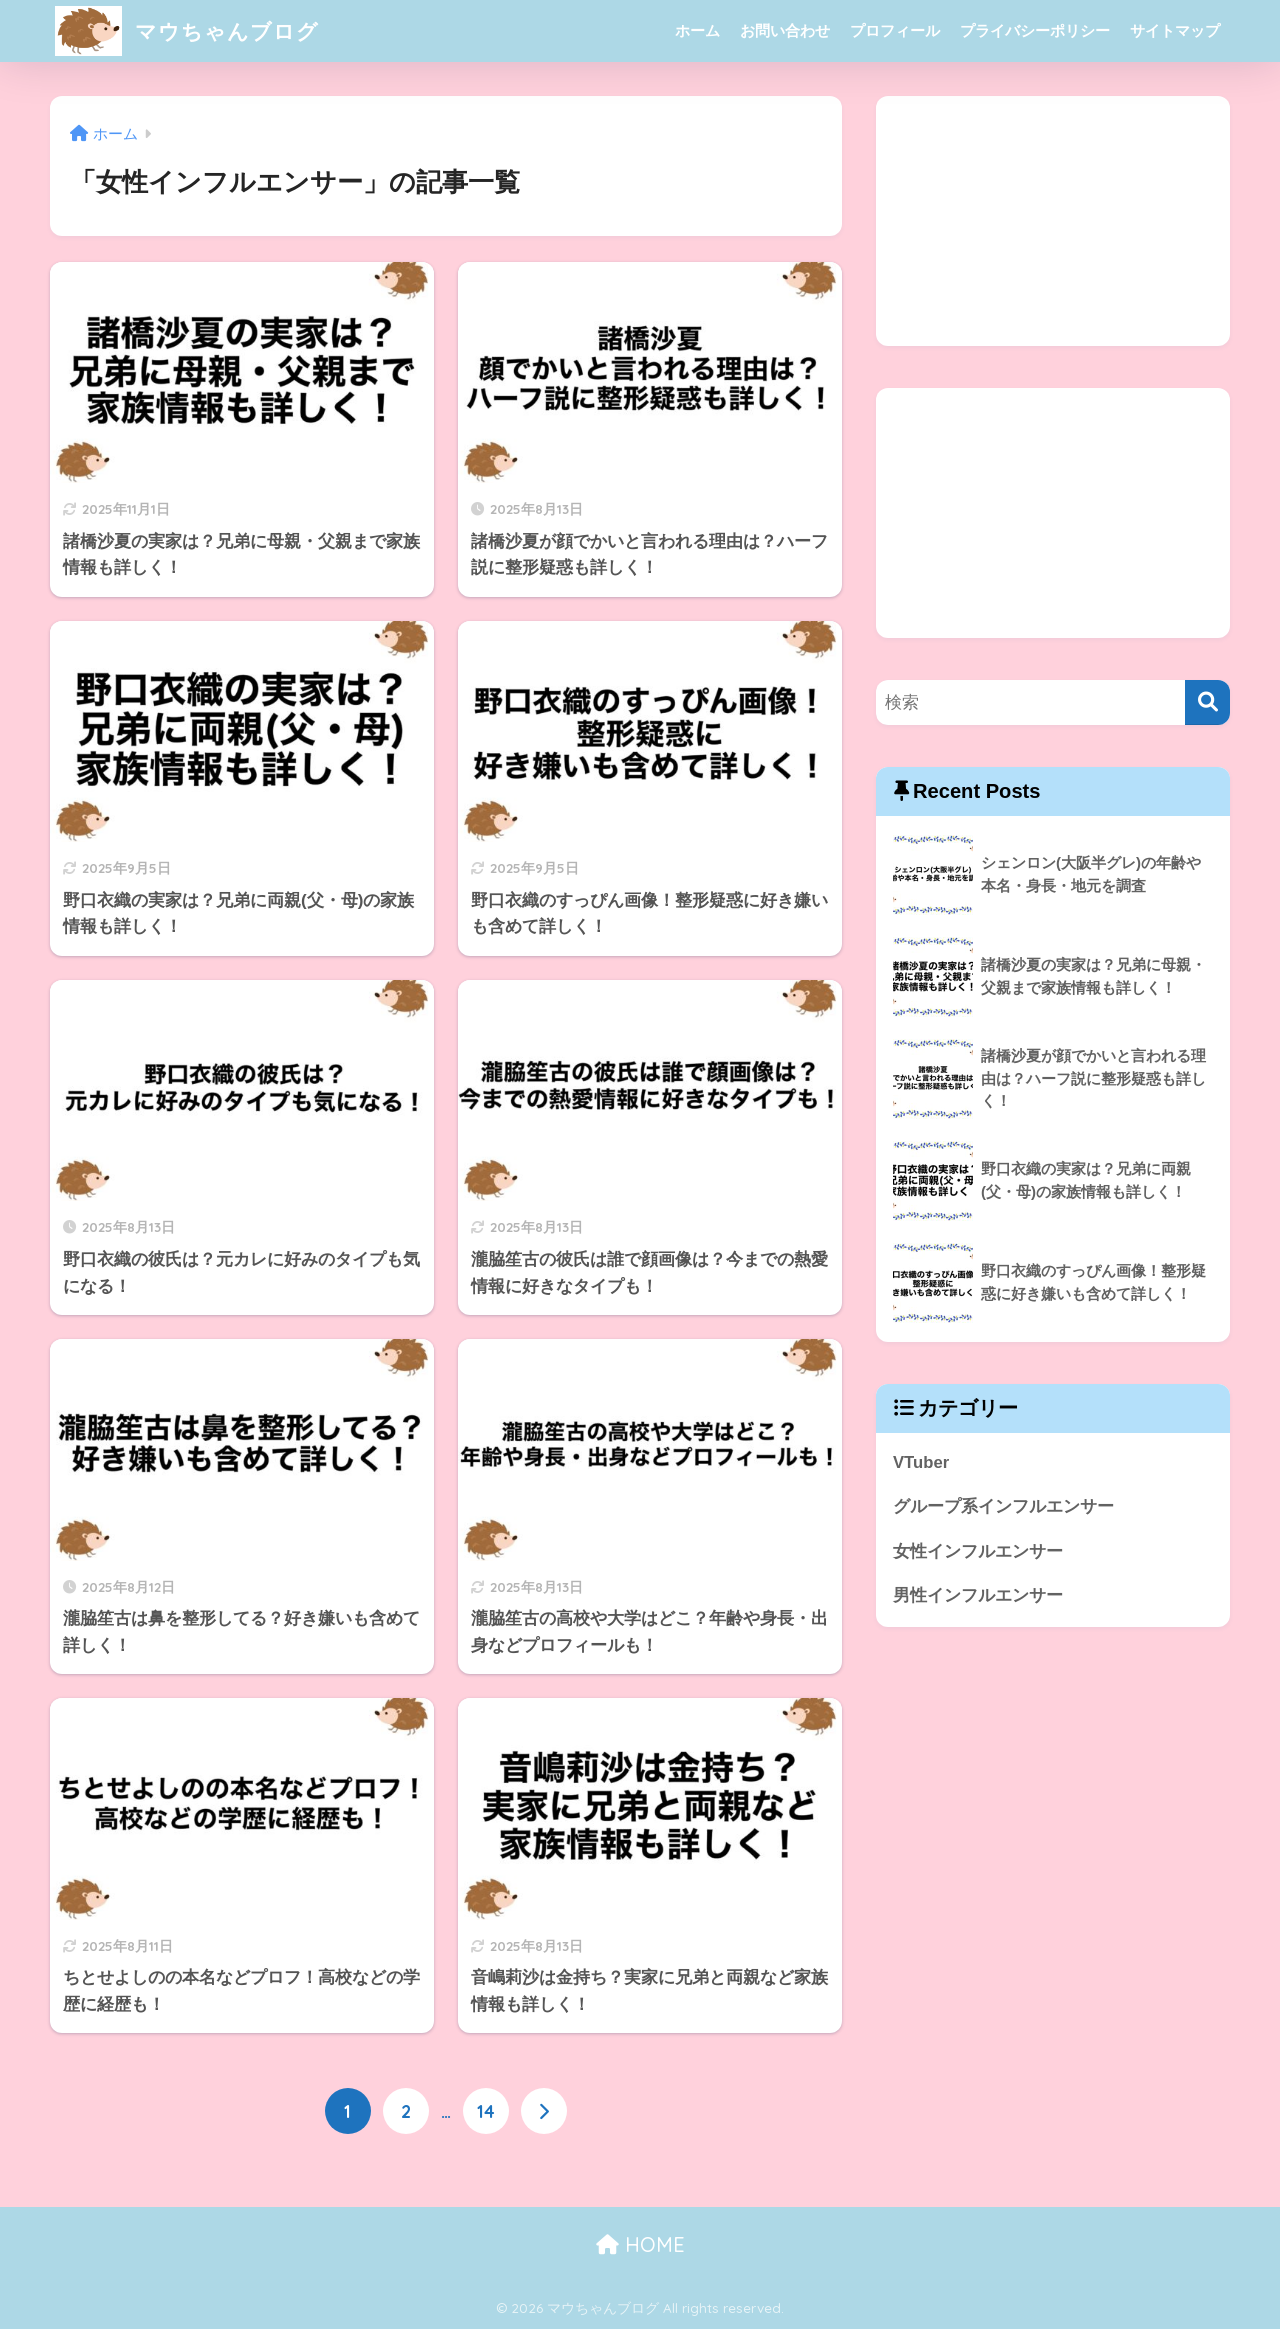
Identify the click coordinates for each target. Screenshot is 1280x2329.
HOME (640, 2244)
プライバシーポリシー (1035, 30)
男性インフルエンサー (978, 1596)
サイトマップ (1175, 30)
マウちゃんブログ (195, 30)
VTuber (921, 1462)
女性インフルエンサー (978, 1551)
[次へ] (544, 2111)
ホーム (697, 30)
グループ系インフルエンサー (1003, 1506)
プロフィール (895, 30)
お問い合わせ (785, 30)
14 (486, 2111)
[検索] (1207, 702)
